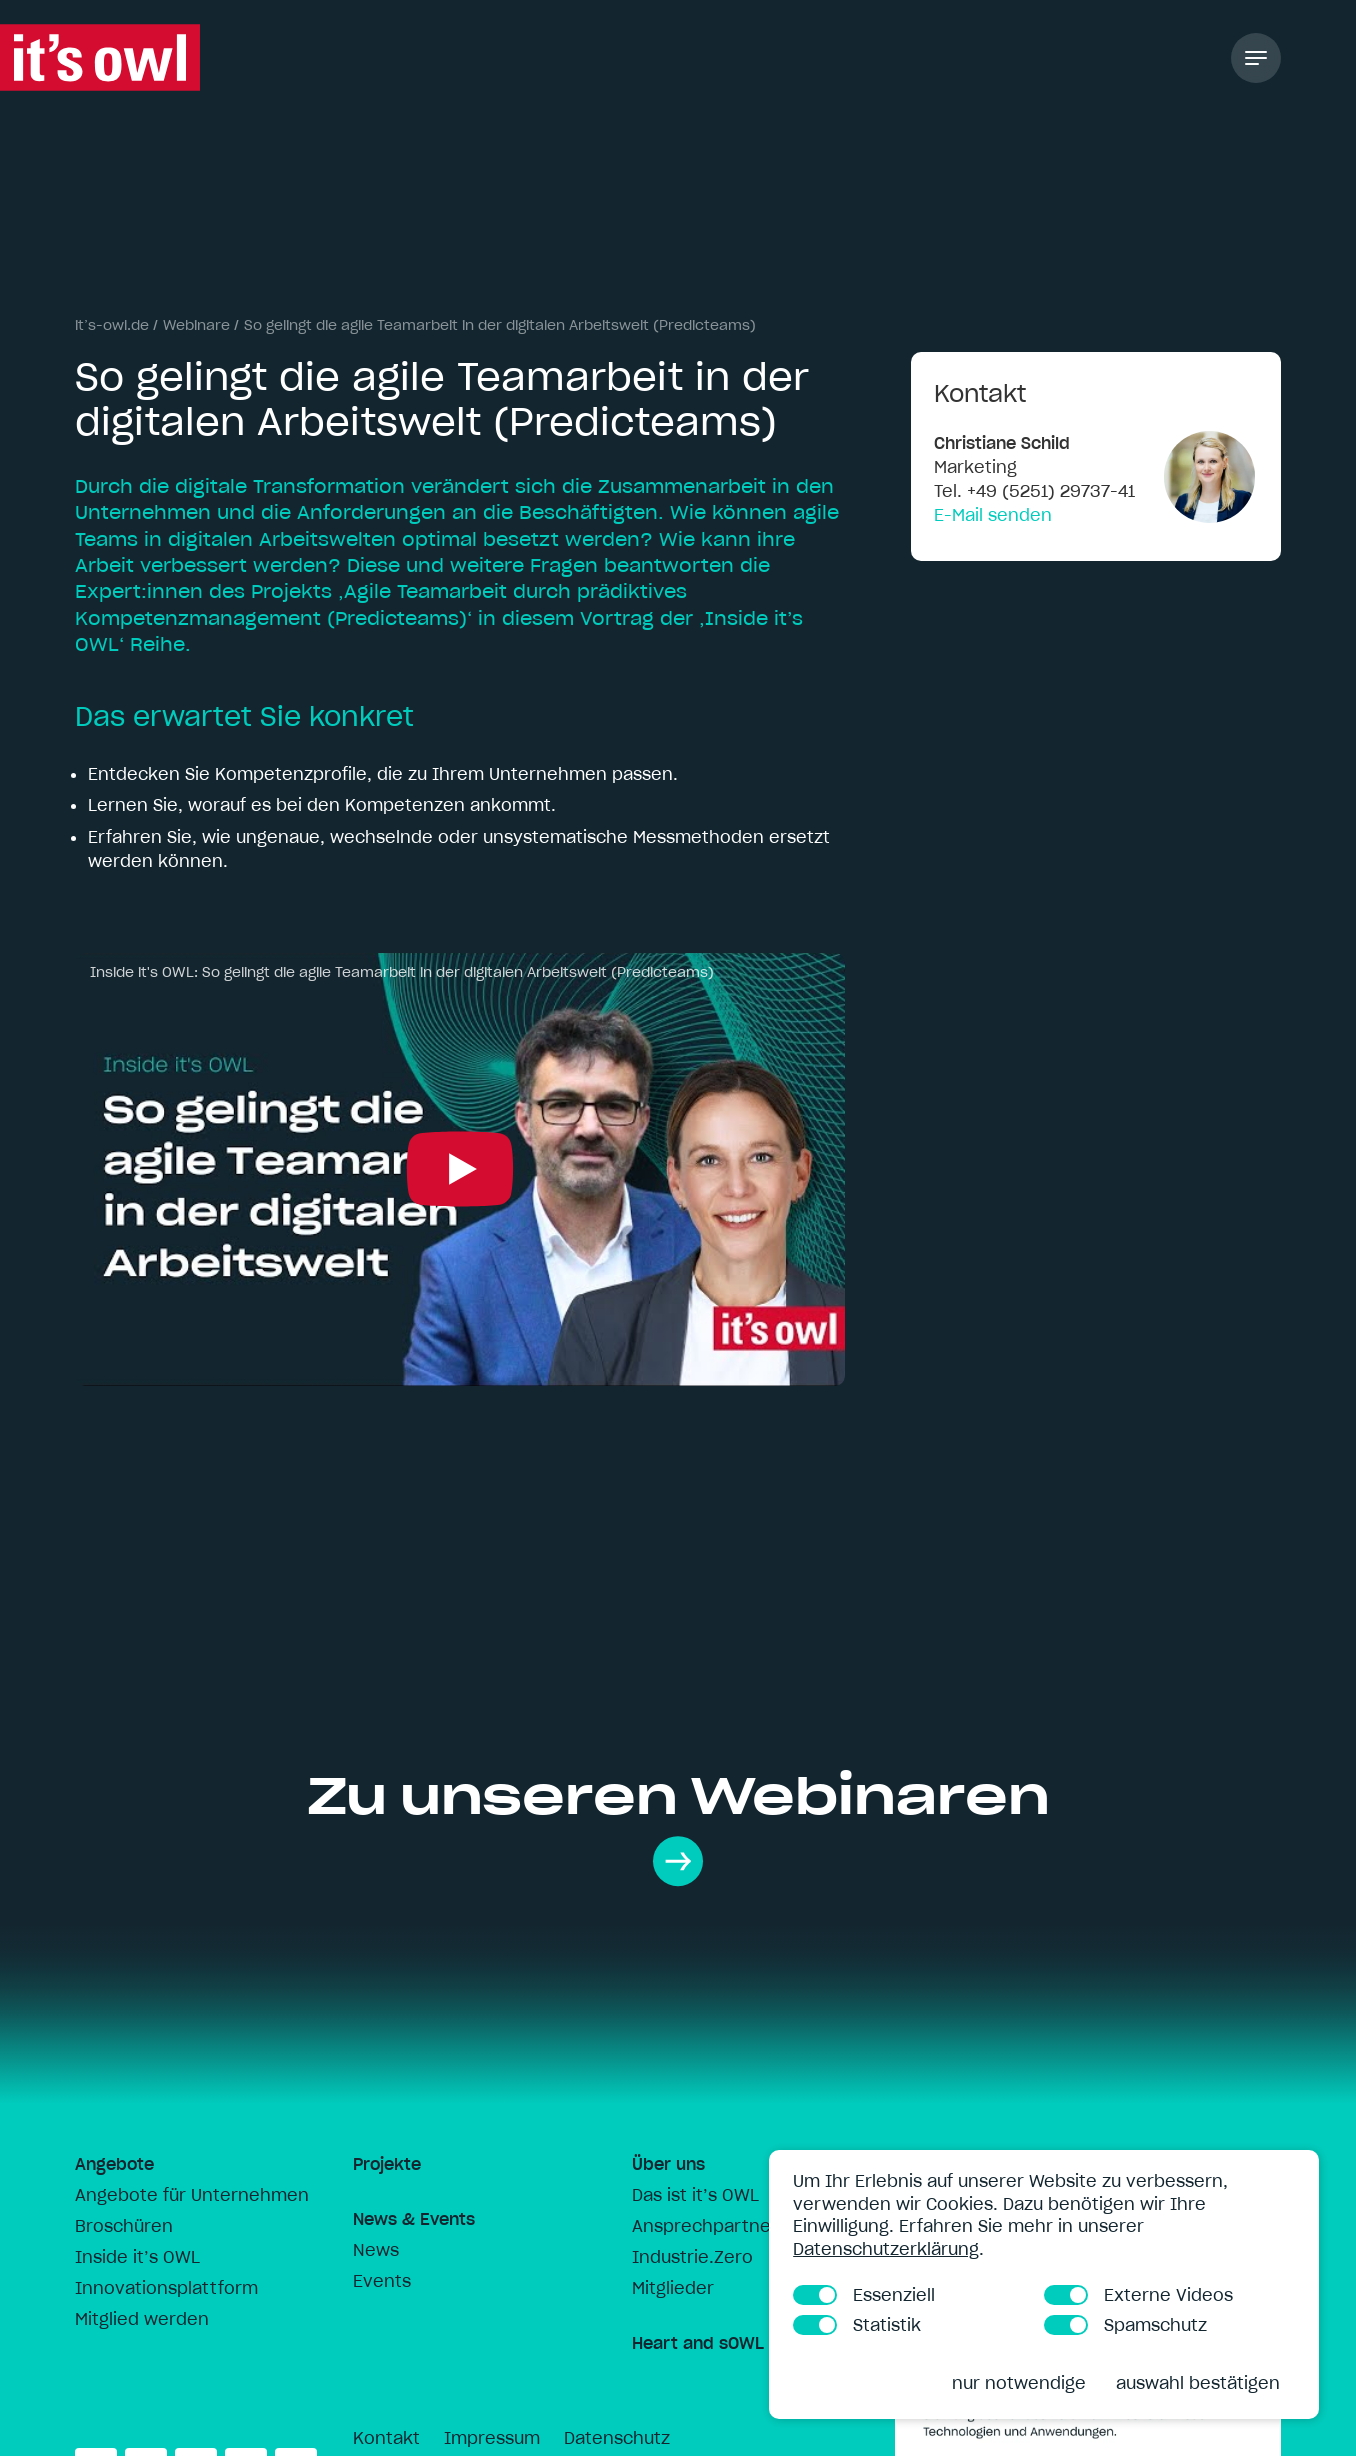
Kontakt (386, 2438)
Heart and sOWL (698, 2343)
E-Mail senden (993, 515)
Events (382, 2281)
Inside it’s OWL (137, 2257)
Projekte (387, 2164)
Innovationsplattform (166, 2288)
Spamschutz (1125, 2325)
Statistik (857, 2325)
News (376, 2250)
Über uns (668, 2164)
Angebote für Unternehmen (192, 2195)
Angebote (114, 2164)
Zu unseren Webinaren (678, 1825)
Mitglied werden (142, 2319)
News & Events (414, 2219)
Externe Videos (1138, 2295)
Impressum (492, 2438)
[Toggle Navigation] (1256, 58)
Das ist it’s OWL (695, 2195)
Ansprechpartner (705, 2226)
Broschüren (124, 2226)
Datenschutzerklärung (886, 2249)
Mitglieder (673, 2288)
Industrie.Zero (692, 2257)
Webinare (196, 325)
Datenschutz (617, 2438)
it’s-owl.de (112, 325)
